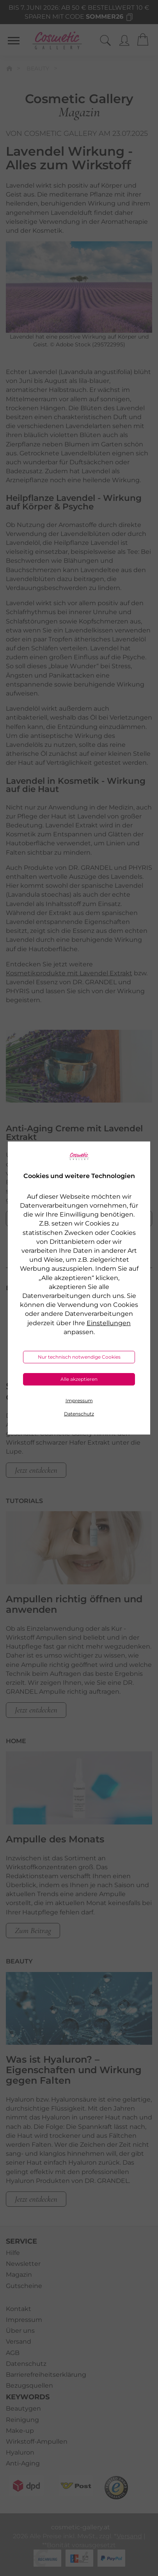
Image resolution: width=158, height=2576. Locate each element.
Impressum (79, 1400)
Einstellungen (109, 1323)
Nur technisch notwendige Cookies (79, 1357)
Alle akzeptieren (79, 1379)
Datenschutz (79, 1414)
